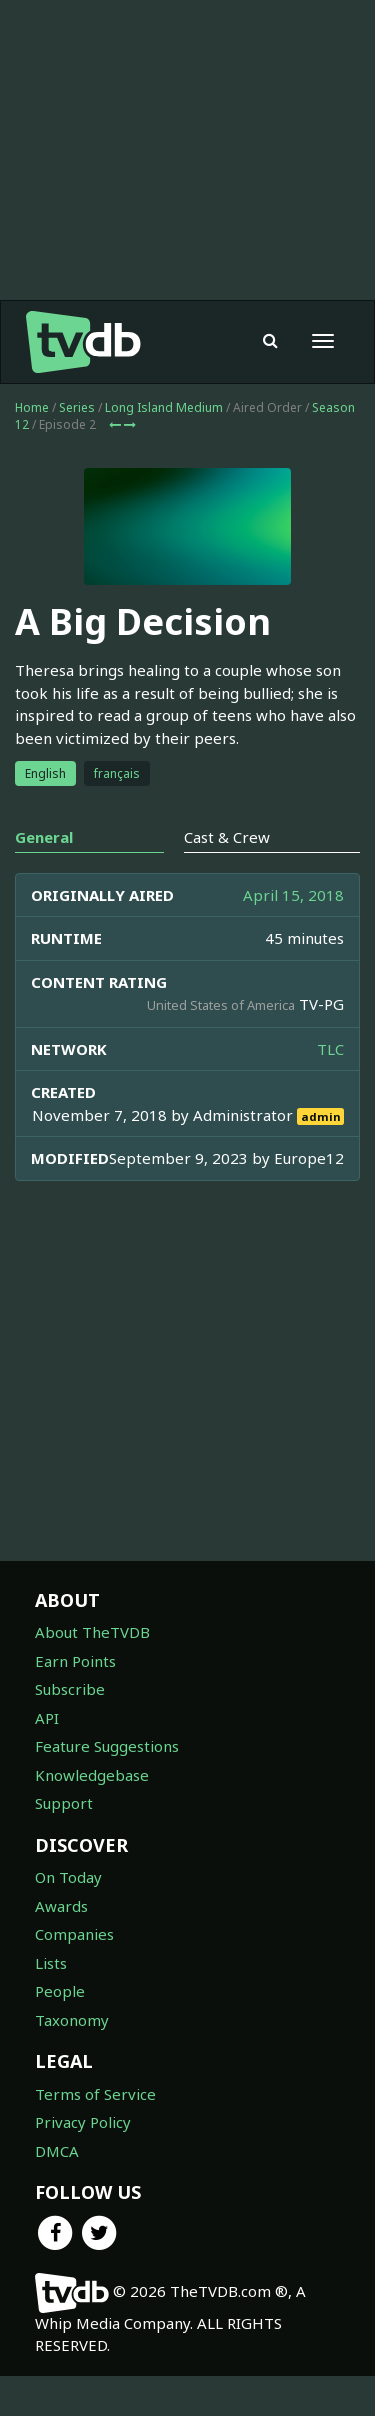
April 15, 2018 (293, 895)
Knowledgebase (92, 1775)
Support (64, 1803)
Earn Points (75, 1661)
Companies (74, 1934)
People (60, 1991)
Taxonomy (72, 2020)
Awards (61, 1906)
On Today (68, 1877)
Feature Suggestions (107, 1746)
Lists (51, 1963)
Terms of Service (95, 2094)
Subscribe (70, 1689)
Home (32, 407)
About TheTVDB (92, 1632)
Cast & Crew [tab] (227, 837)
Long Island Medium (164, 407)
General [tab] (44, 837)
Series (77, 407)
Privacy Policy (83, 2122)
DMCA (57, 2151)
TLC (330, 1049)
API (47, 1718)
